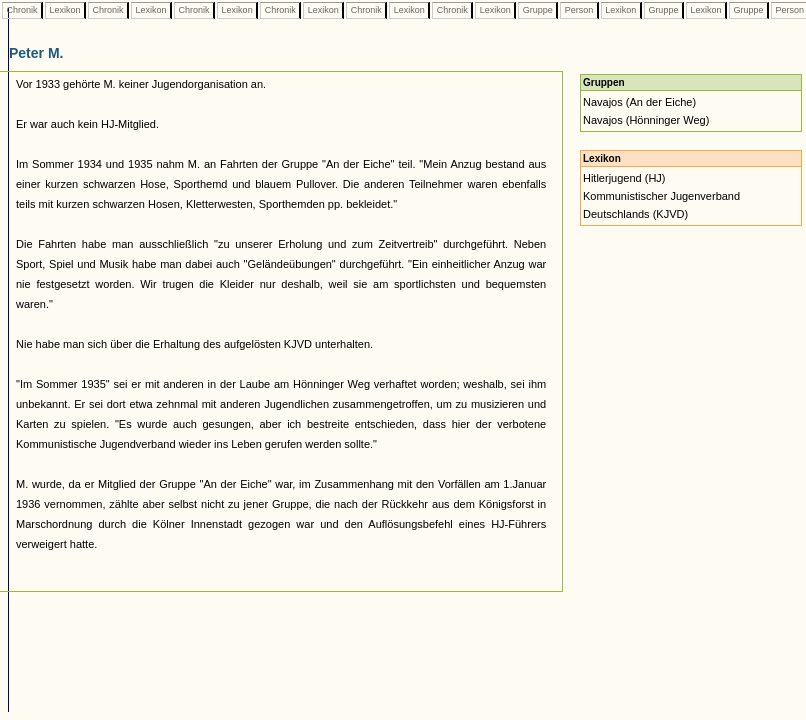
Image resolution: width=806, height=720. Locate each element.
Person (579, 10)
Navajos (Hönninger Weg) (646, 120)
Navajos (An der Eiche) (639, 102)
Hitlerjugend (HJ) (624, 178)
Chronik (22, 10)
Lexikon (65, 10)
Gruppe (537, 10)
